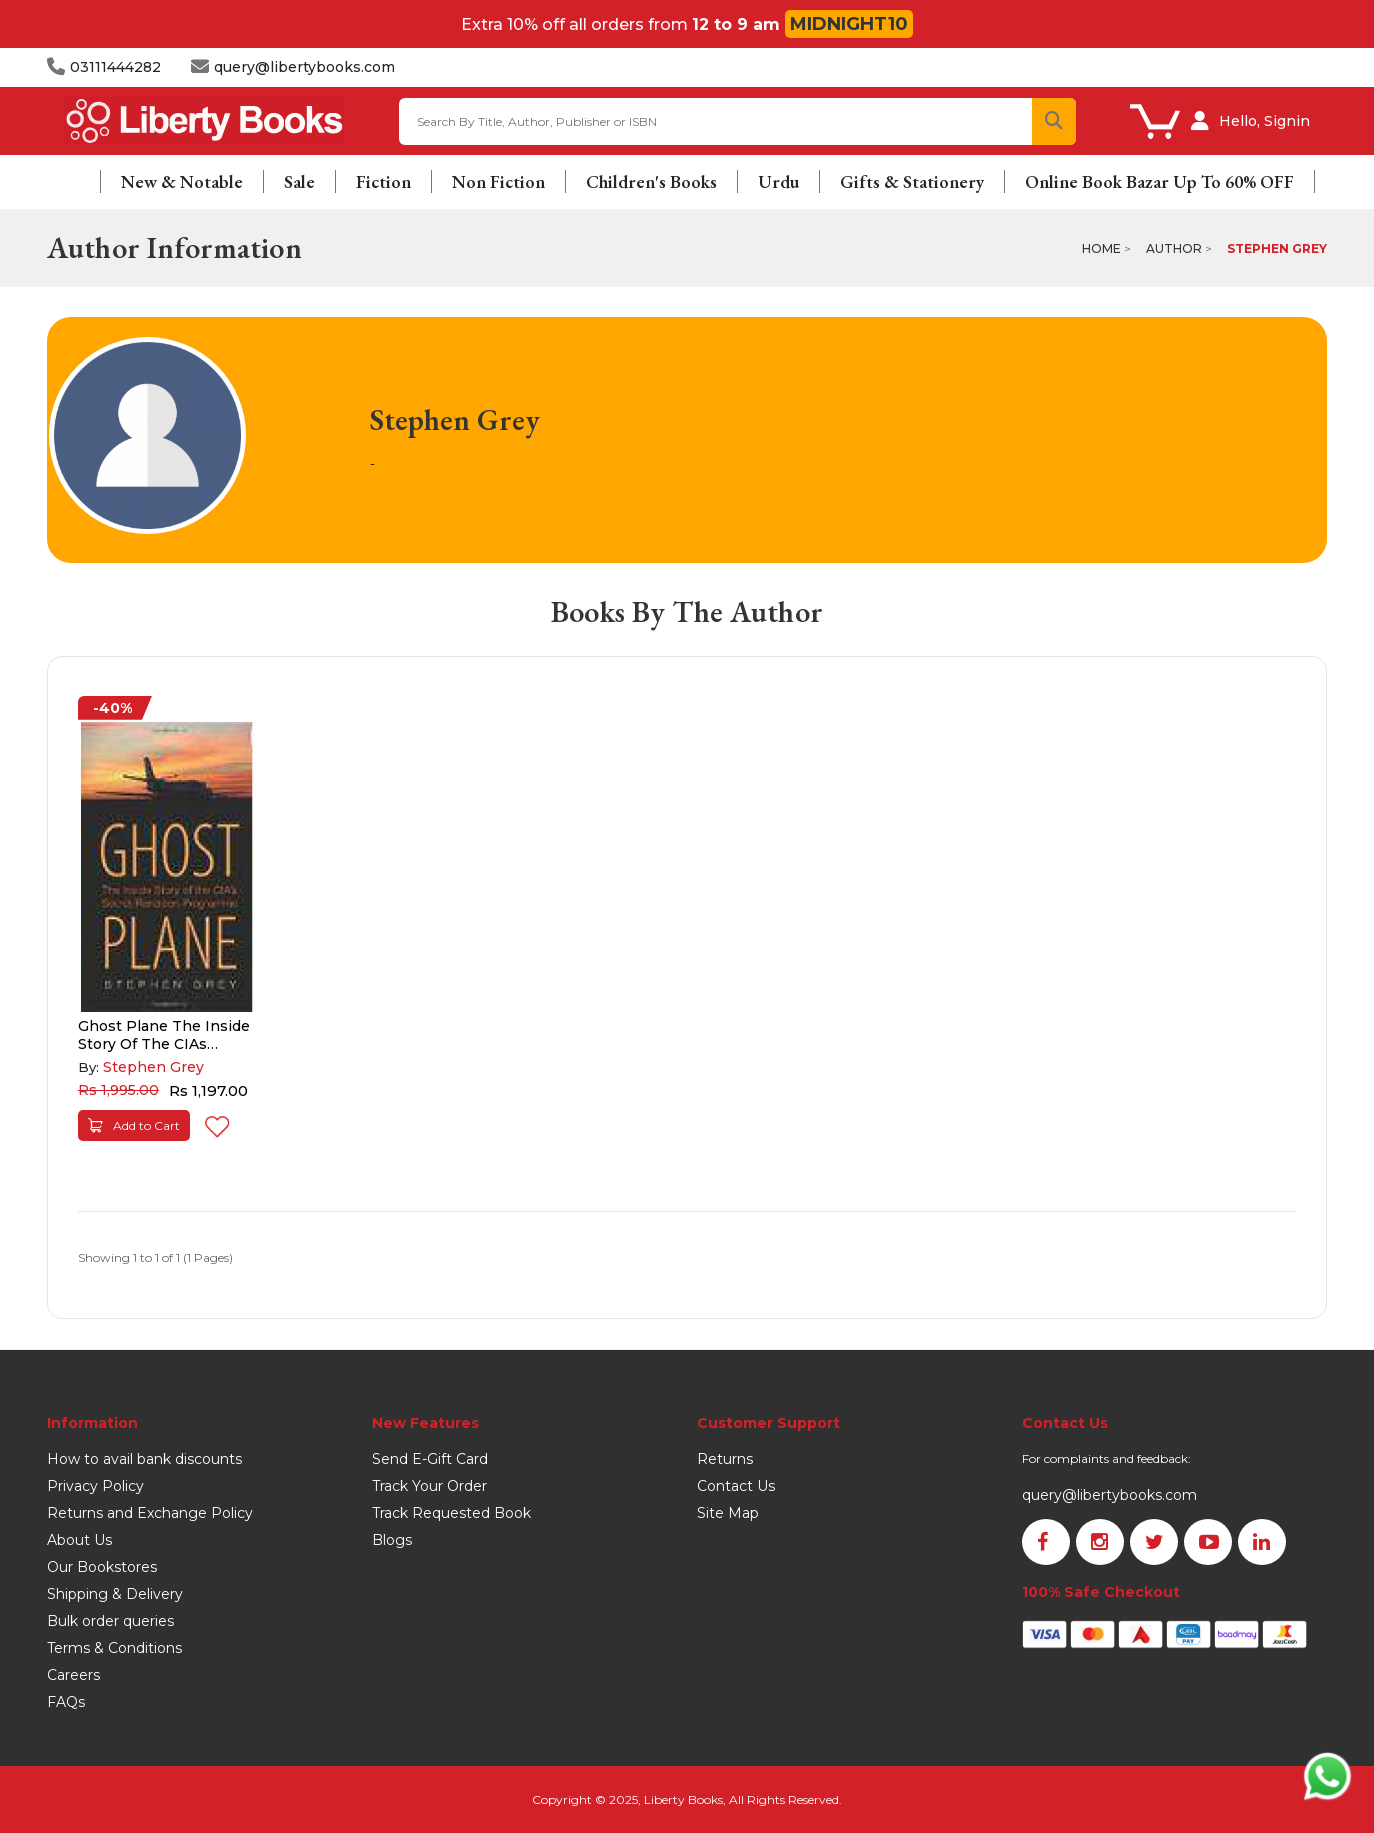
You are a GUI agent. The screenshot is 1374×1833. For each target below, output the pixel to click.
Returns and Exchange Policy (150, 1513)
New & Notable (182, 181)
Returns (725, 1459)
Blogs (392, 1540)
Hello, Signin (1264, 121)
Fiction (383, 181)
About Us (79, 1540)
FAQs (66, 1702)
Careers (73, 1675)
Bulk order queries (110, 1621)
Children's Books (651, 181)
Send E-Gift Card (430, 1459)
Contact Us (736, 1486)
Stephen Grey (1277, 248)
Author (1174, 248)
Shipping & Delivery (115, 1594)
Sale (299, 181)
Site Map (728, 1513)
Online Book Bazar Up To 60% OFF (1159, 181)
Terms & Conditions (114, 1648)
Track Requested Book (451, 1513)
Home (1101, 248)
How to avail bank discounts (144, 1459)
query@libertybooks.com (1109, 1495)
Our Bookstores (102, 1567)
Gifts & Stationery (912, 181)
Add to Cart (134, 1125)
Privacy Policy (95, 1486)
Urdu (778, 181)
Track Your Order (429, 1486)
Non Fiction (498, 181)
